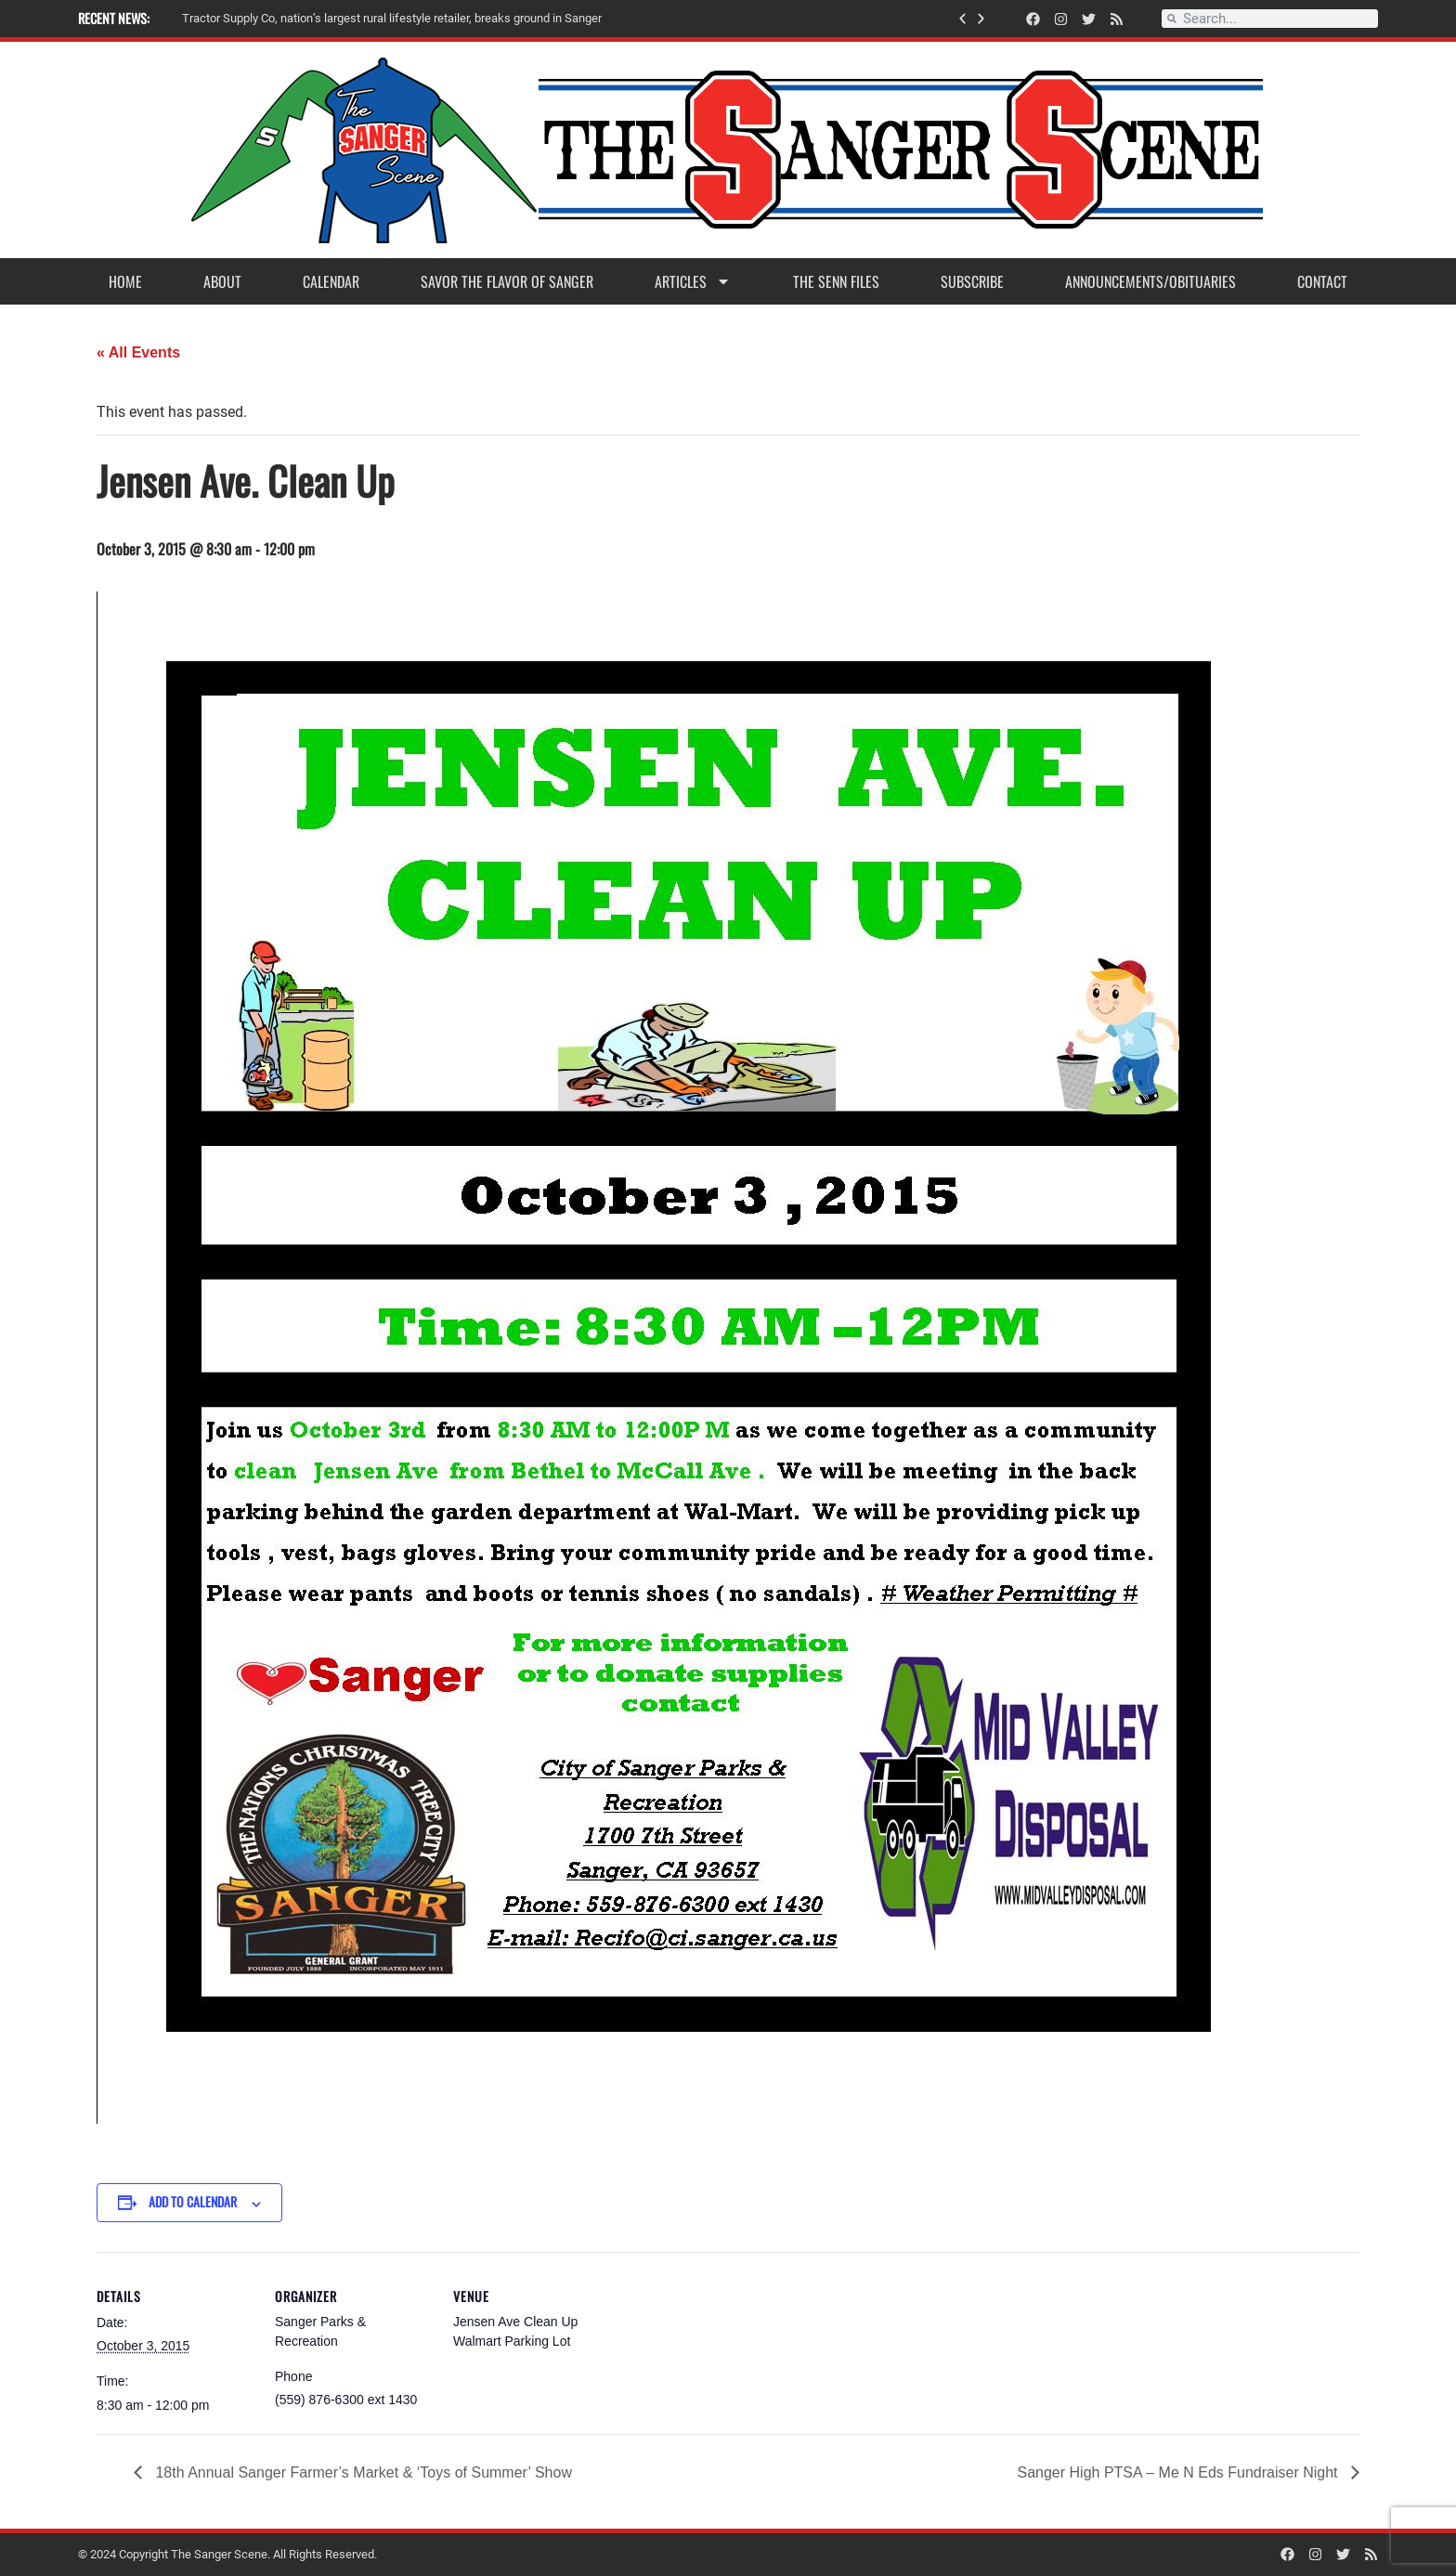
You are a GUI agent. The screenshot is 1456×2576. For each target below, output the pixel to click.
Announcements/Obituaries (1150, 281)
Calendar (331, 281)
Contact (1322, 281)
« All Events (138, 352)
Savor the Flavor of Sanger (507, 281)
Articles (693, 281)
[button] (962, 19)
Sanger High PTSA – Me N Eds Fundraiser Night (1180, 2472)
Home (125, 281)
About (222, 281)
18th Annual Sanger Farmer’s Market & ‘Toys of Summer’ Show (361, 2472)
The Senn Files (836, 281)
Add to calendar (193, 2201)
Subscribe (972, 281)
